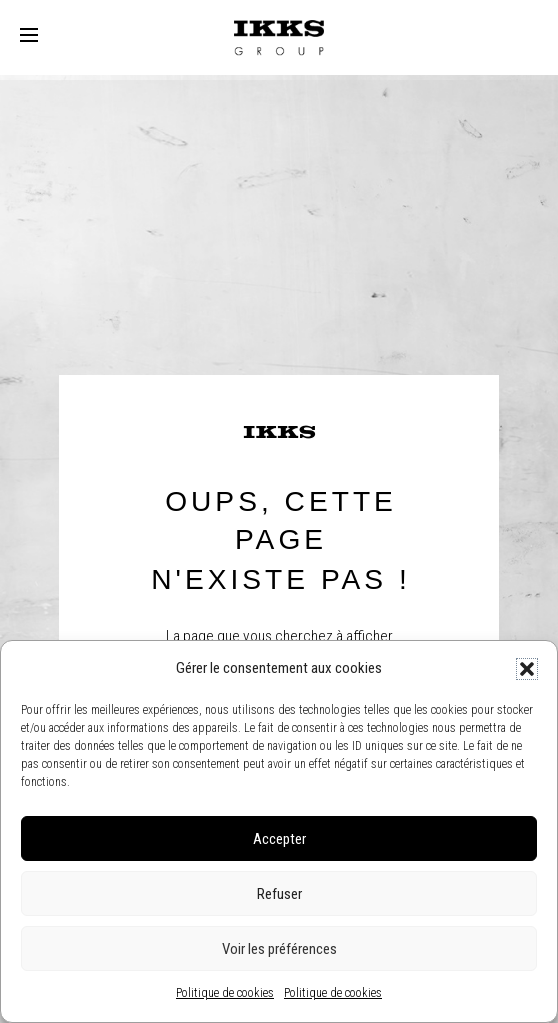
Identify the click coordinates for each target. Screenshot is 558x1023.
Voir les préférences (279, 949)
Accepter (279, 839)
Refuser (279, 894)
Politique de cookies (225, 993)
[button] (527, 669)
